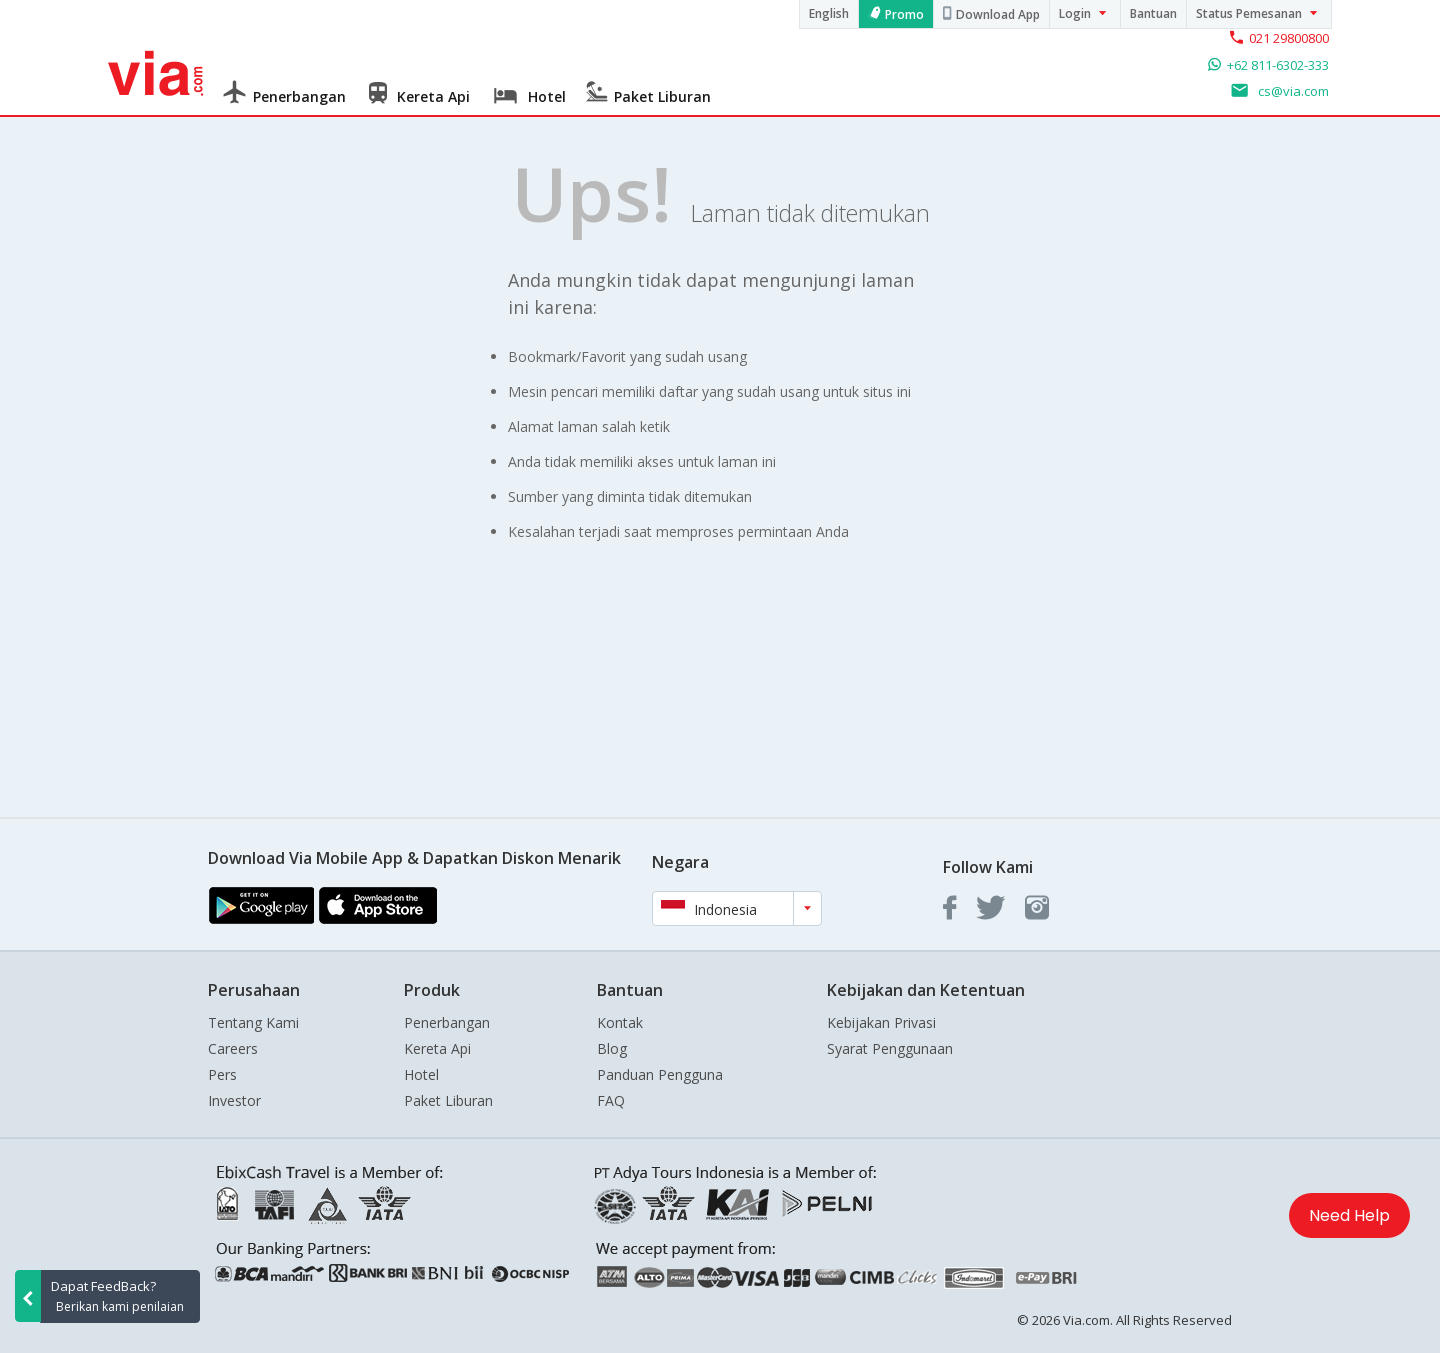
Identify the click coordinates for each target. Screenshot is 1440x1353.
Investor (234, 1100)
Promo (904, 14)
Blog (612, 1048)
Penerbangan (447, 1022)
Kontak (620, 1022)
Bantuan (1153, 13)
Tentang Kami (253, 1022)
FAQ (611, 1100)
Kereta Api (437, 1048)
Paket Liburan (448, 1100)
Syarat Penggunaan (890, 1048)
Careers (233, 1048)
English (829, 13)
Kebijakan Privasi (881, 1022)
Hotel (421, 1074)
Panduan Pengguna (660, 1074)
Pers (222, 1074)
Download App (998, 14)
